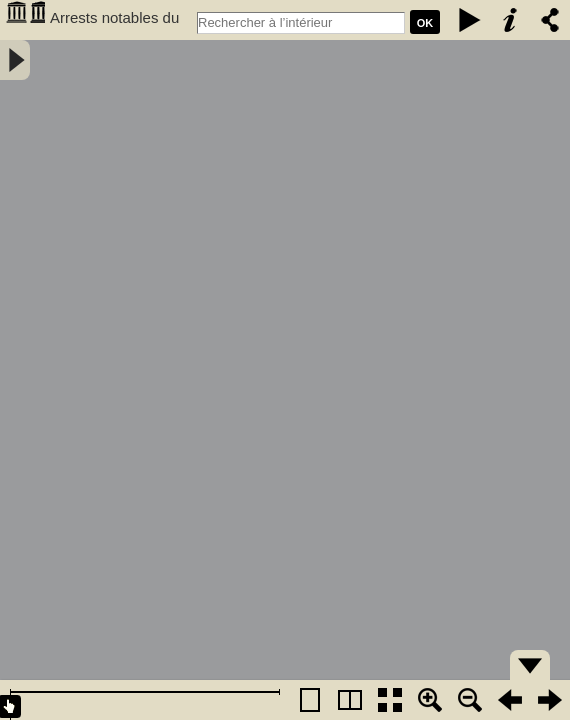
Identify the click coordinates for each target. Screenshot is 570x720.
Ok (425, 23)
